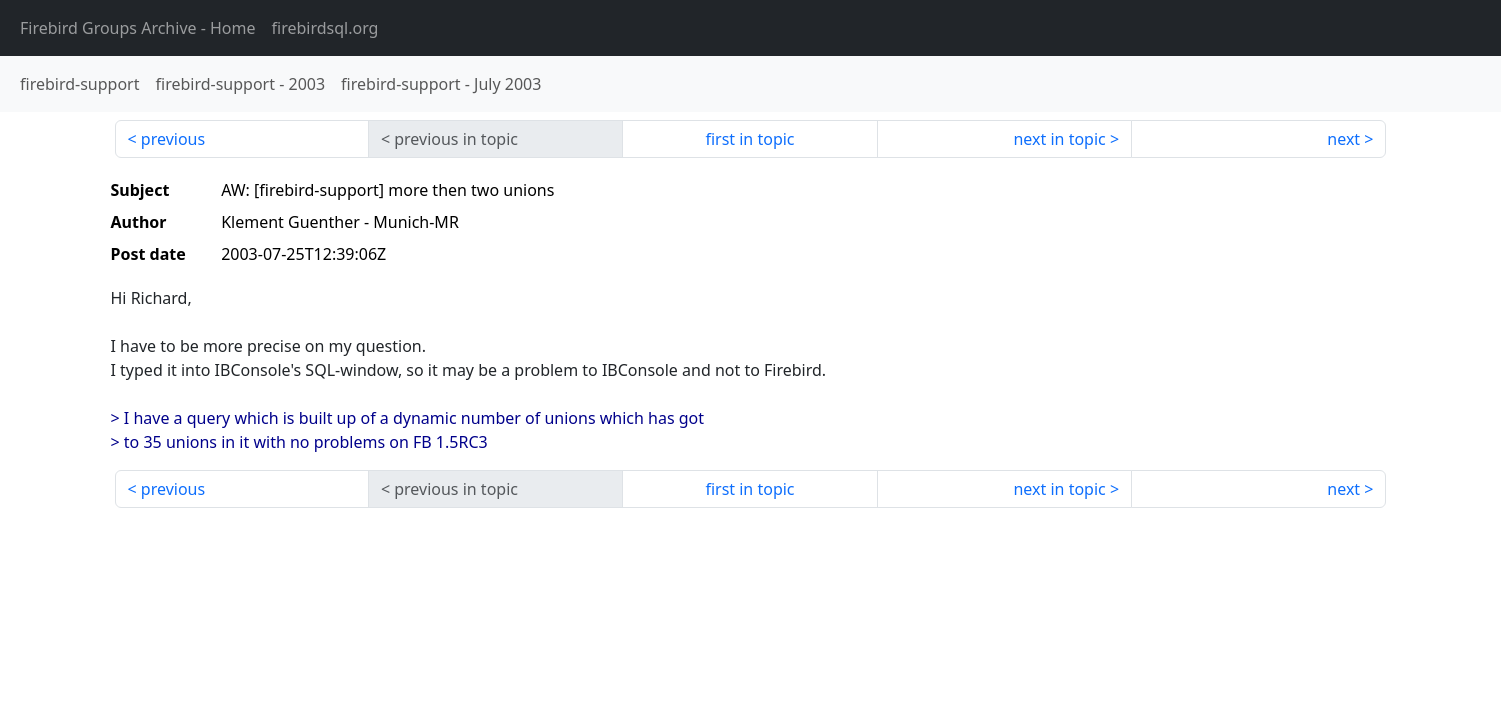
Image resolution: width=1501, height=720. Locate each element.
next (1343, 139)
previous (173, 139)
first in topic (749, 139)
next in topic (1059, 139)
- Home (138, 28)
